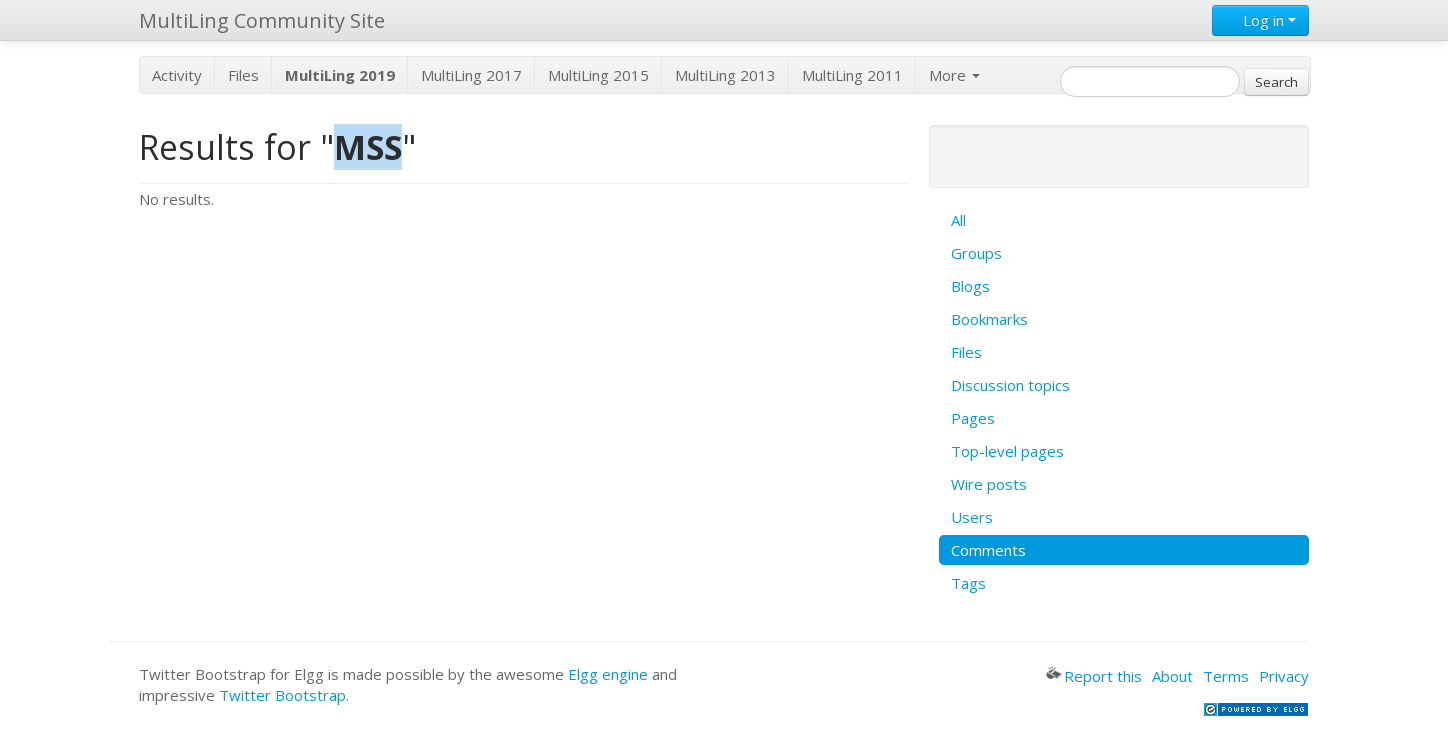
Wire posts (989, 484)
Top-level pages (1007, 451)
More (954, 75)
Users (972, 517)
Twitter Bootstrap (282, 695)
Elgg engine (608, 674)
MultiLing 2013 (725, 75)
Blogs (970, 286)
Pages (973, 418)
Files (243, 75)
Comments (988, 550)
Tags (968, 583)
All (958, 220)
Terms (1226, 676)
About (1172, 676)
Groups (976, 253)
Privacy (1284, 676)
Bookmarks (989, 319)
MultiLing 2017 (471, 75)
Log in (1260, 20)
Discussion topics (1010, 385)
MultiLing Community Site (262, 20)
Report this (1094, 676)
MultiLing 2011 (852, 75)
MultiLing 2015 (598, 75)
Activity (177, 75)
